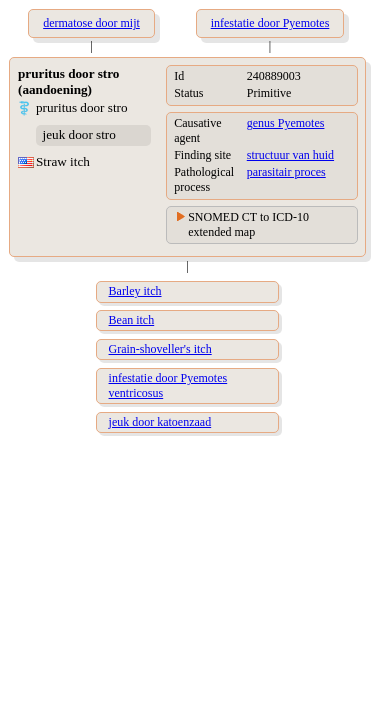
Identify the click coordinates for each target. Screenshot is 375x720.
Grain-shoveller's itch (160, 349)
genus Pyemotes (286, 123)
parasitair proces (286, 172)
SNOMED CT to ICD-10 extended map (248, 224)
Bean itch (132, 320)
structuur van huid (290, 155)
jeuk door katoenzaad (160, 422)
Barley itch (135, 291)
